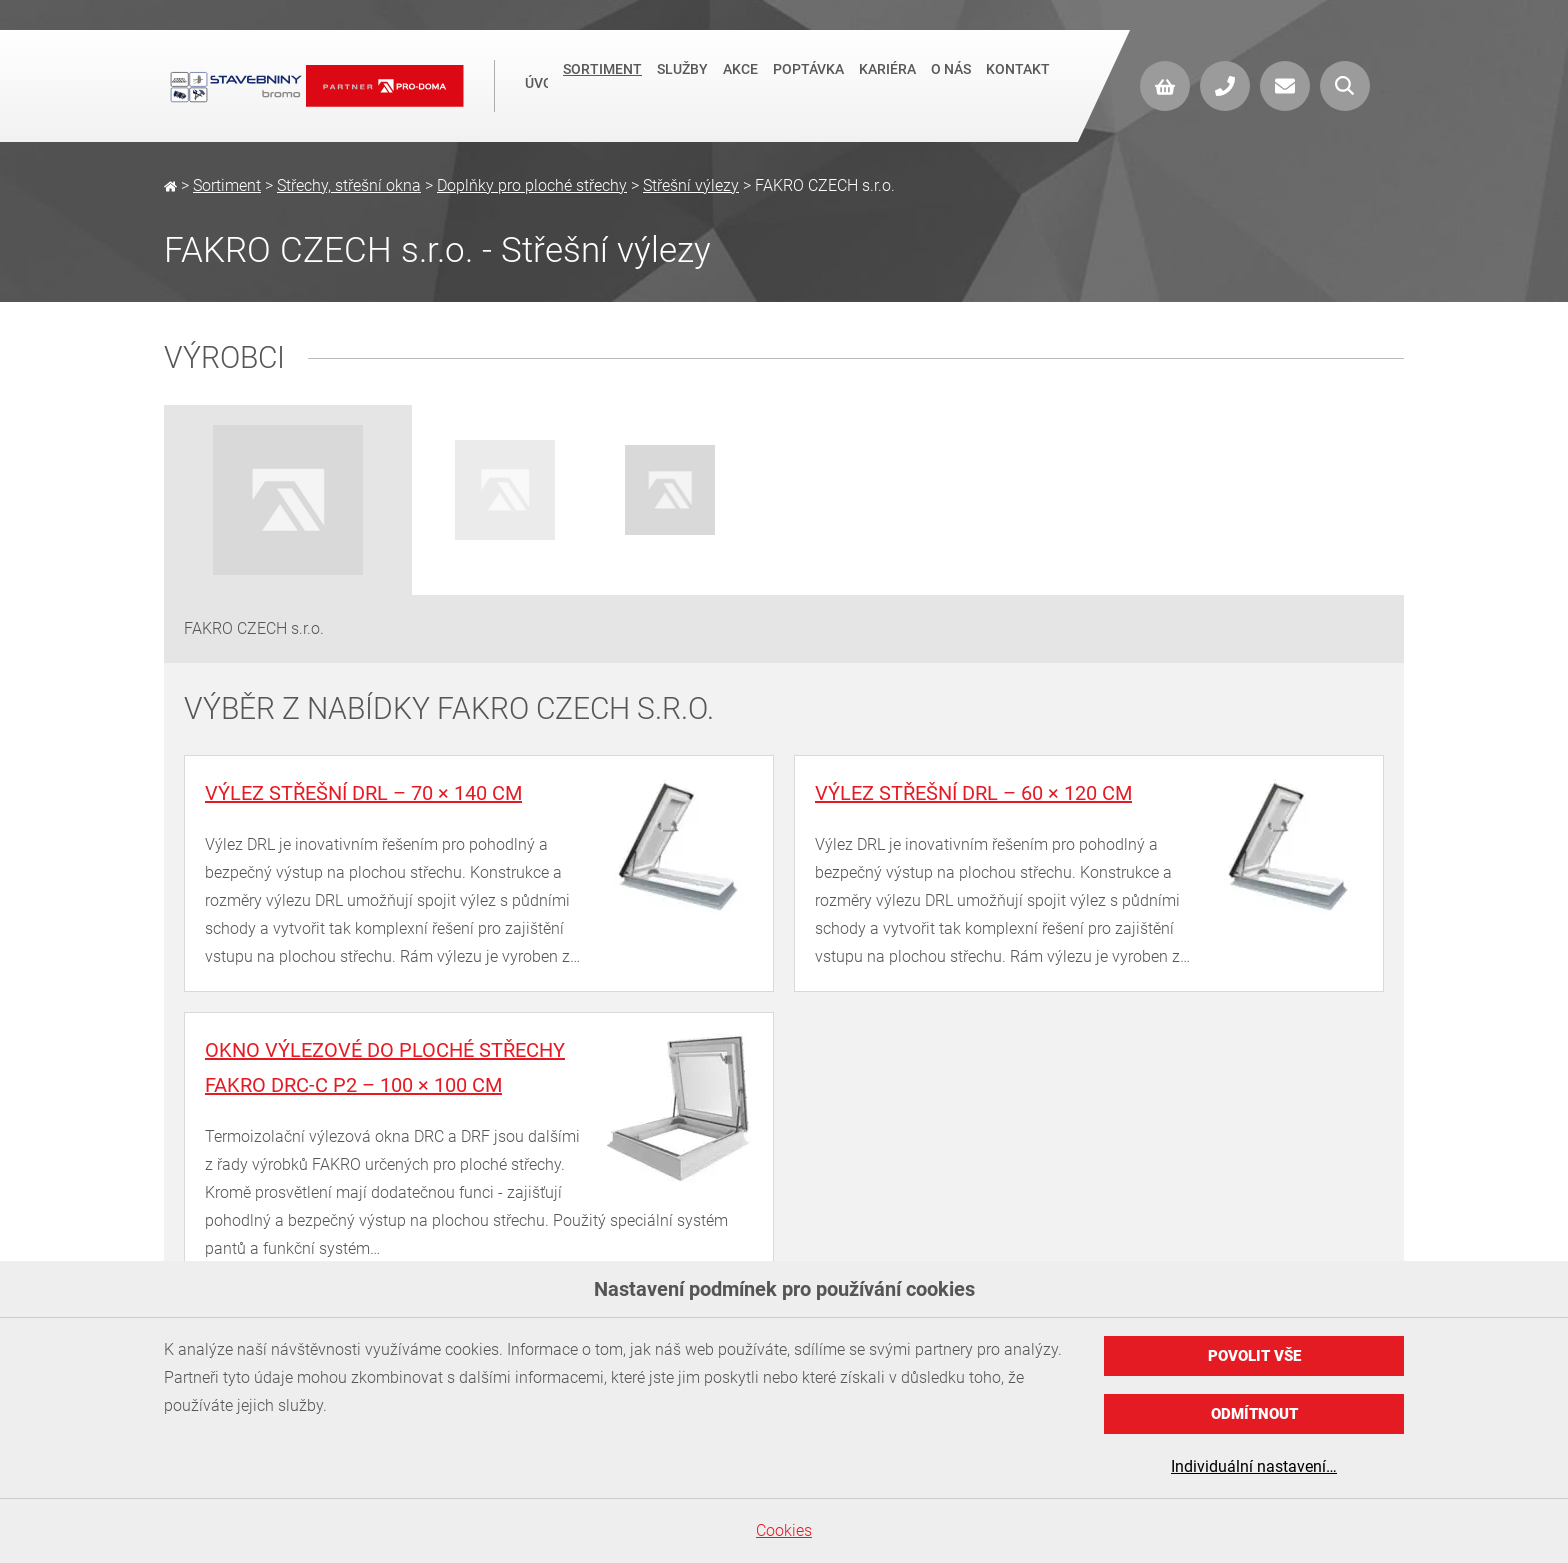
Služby (682, 84)
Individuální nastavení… (1254, 1466)
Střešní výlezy (691, 185)
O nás (951, 84)
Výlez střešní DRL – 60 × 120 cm (973, 793)
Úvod (536, 86)
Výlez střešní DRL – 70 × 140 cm (363, 793)
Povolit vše (1254, 1356)
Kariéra (887, 84)
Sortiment (602, 84)
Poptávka (808, 84)
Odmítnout (1254, 1414)
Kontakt (1018, 84)
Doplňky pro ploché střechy (532, 185)
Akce (740, 84)
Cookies (784, 1530)
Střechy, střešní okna (349, 185)
